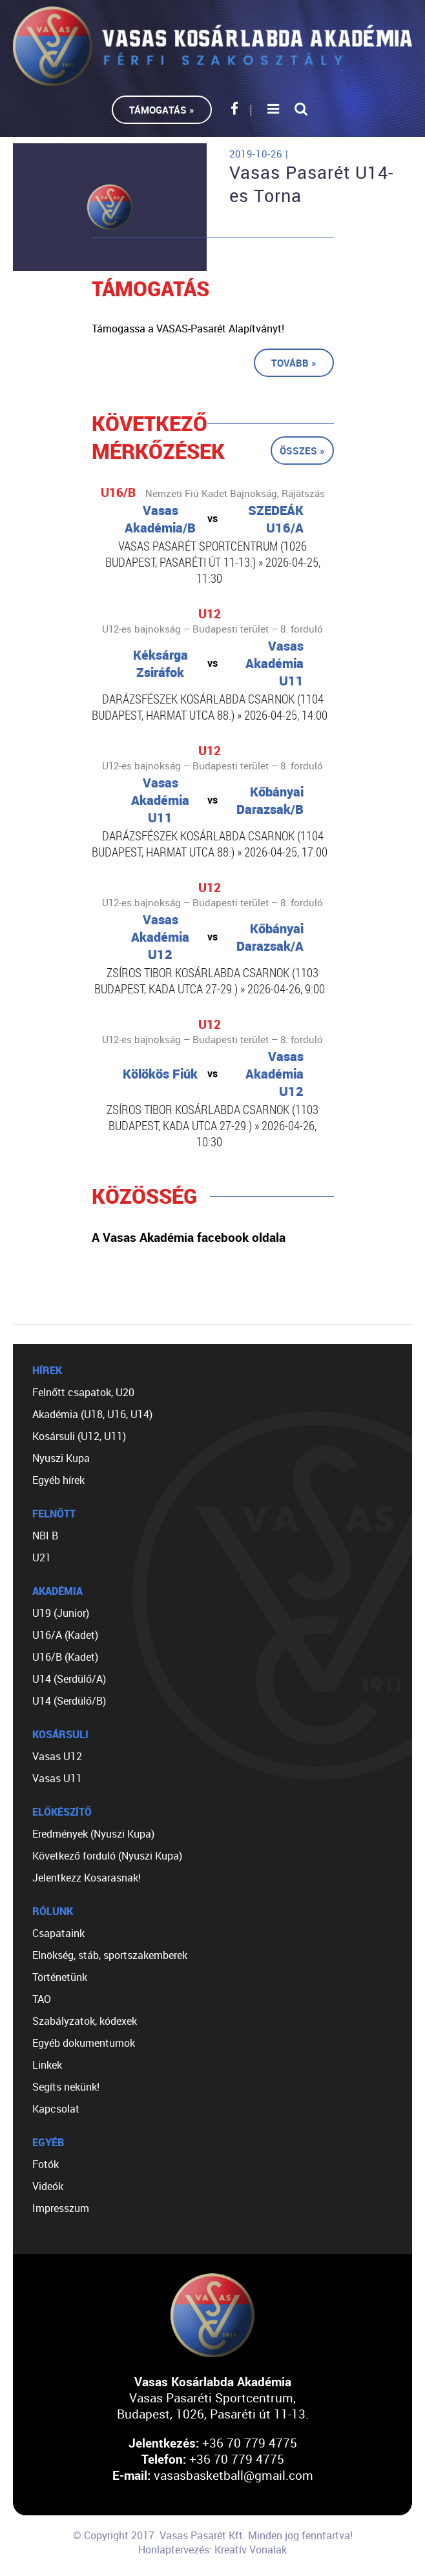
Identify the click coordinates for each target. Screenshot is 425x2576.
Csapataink (58, 1933)
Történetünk (59, 1977)
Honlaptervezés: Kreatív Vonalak (212, 2549)
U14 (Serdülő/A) (69, 1679)
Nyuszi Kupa (61, 1458)
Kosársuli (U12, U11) (79, 1436)
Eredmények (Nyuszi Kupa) (93, 1834)
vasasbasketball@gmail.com (233, 2475)
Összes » (302, 450)
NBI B (45, 1535)
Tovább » (293, 362)
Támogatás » (161, 109)
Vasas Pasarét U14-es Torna (311, 184)
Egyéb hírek (58, 1480)
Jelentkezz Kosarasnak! (86, 1878)
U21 (41, 1557)
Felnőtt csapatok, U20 (83, 1392)
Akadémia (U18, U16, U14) (92, 1414)
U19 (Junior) (60, 1613)
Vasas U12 (57, 1756)
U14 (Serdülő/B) (69, 1701)
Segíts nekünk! (65, 2087)
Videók (47, 2186)
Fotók (45, 2164)
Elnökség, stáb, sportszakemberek (109, 1955)
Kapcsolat (55, 2109)
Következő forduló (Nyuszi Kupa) (107, 1856)
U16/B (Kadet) (65, 1657)
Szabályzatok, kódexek (84, 2021)
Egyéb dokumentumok (83, 2043)
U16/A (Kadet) (65, 1635)
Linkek (47, 2065)
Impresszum (60, 2208)
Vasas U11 (57, 1778)
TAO (41, 1999)
